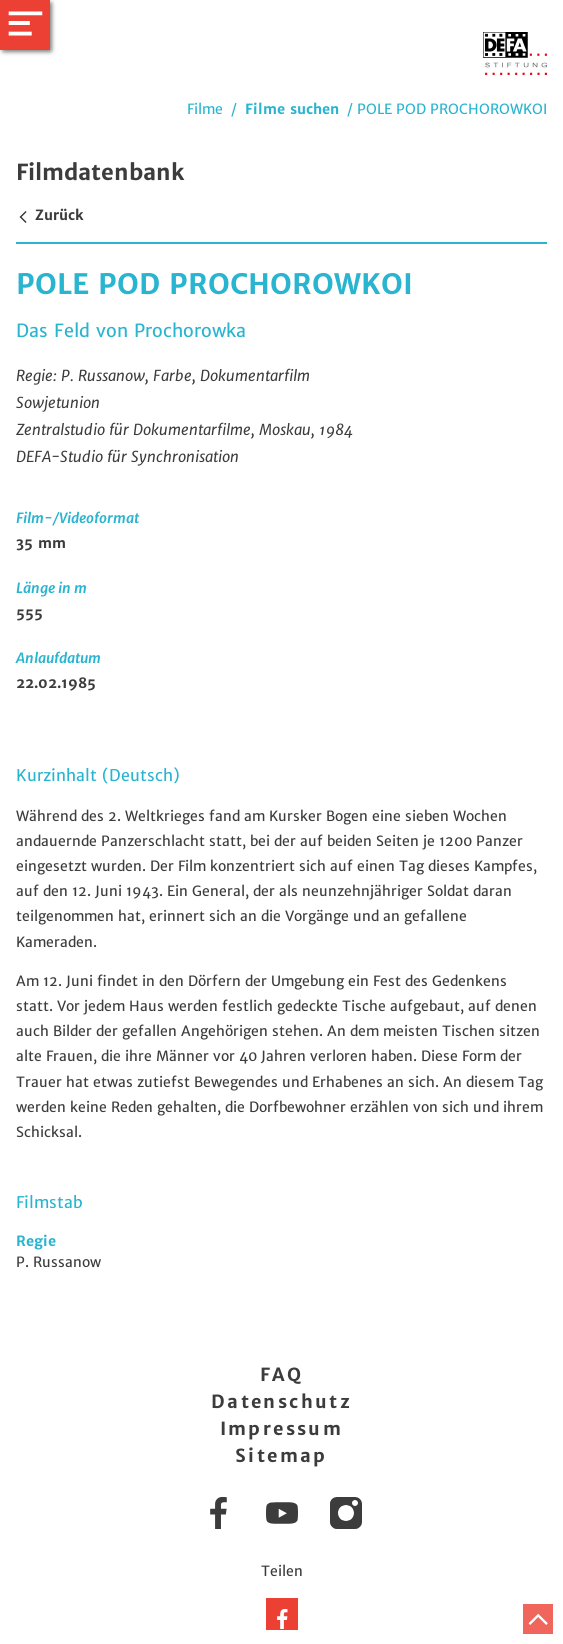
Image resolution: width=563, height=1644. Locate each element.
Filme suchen (292, 109)
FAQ (281, 1374)
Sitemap (281, 1455)
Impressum (282, 1428)
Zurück (49, 215)
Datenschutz (281, 1401)
